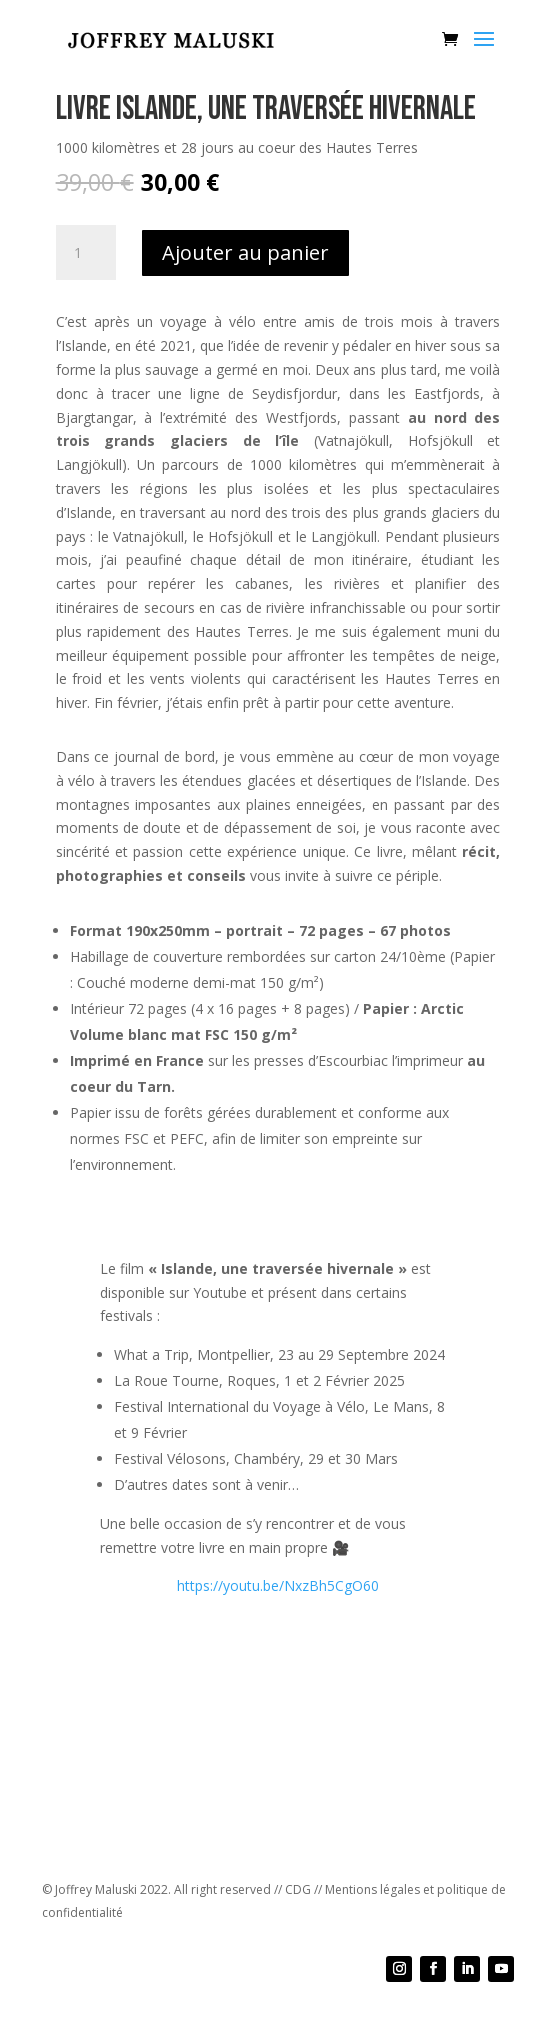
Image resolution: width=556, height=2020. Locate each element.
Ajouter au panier (245, 252)
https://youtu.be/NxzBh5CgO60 (278, 1585)
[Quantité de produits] (86, 253)
